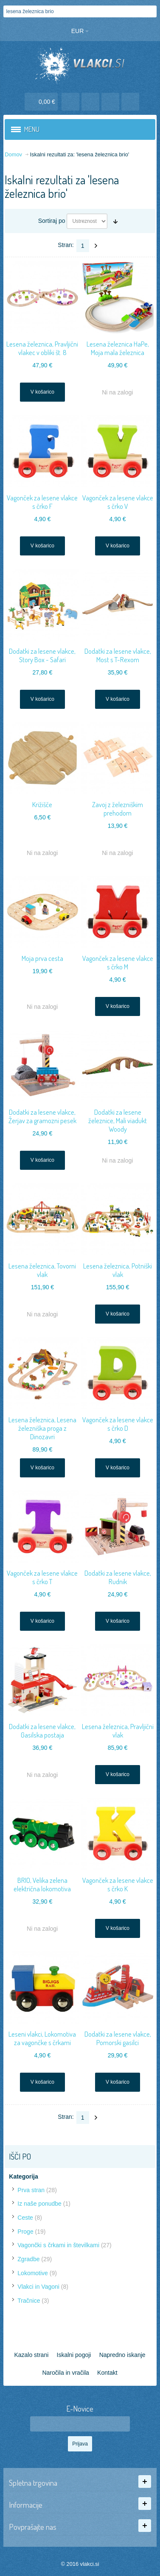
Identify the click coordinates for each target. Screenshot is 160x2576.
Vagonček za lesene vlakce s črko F (42, 502)
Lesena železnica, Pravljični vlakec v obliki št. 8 (42, 348)
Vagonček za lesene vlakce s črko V (117, 502)
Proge (25, 2231)
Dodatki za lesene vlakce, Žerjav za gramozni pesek (42, 1116)
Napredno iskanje (122, 2354)
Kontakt (107, 2372)
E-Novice (79, 2409)
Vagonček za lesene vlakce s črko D (117, 1423)
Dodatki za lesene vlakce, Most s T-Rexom (117, 655)
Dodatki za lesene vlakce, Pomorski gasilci (117, 2038)
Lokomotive (32, 2273)
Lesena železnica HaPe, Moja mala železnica (118, 348)
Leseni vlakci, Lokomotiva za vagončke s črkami (42, 2038)
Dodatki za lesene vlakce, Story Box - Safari (42, 655)
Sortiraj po (51, 220)
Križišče (42, 804)
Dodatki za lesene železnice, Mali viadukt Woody (117, 1120)
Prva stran (31, 2190)
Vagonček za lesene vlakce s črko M (117, 962)
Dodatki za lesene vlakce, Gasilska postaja (42, 1730)
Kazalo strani (31, 2354)
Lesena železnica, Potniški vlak (117, 1270)
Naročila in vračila (65, 2372)
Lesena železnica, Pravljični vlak (118, 1730)
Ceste (25, 2217)
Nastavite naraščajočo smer (115, 221)
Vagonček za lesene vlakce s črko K (117, 1884)
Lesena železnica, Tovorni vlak (42, 1270)
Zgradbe (28, 2259)
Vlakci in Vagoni (38, 2286)
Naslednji (96, 245)
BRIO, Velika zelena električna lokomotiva (42, 1884)
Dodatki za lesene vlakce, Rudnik (117, 1577)
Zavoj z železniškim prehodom (117, 808)
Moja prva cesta (42, 958)
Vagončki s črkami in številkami (58, 2245)
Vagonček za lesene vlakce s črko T (42, 1577)
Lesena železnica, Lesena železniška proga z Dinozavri (42, 1428)
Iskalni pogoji (74, 2354)
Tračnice (28, 2300)
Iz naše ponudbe (39, 2203)
